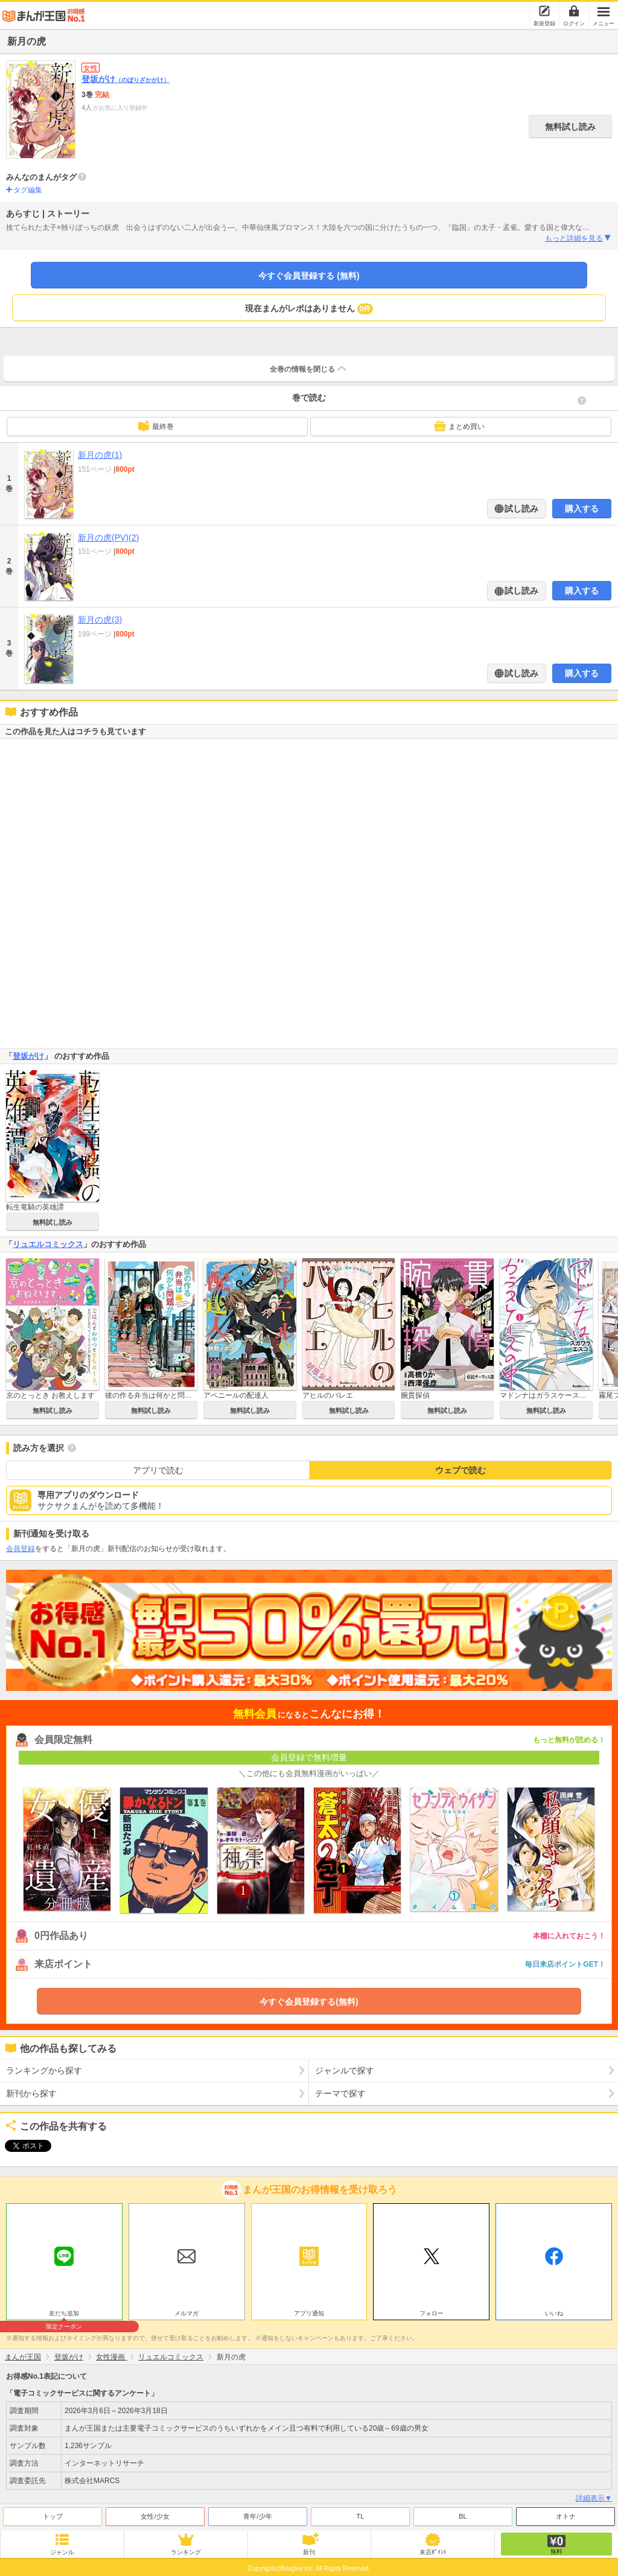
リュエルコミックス (48, 1244)
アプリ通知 (309, 2310)
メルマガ (186, 2310)
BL (463, 2513)
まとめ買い (459, 425)
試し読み (521, 508)
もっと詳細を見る (578, 238)
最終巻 (156, 426)
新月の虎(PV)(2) (108, 537)
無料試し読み (570, 127)
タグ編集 (27, 190)
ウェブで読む (460, 1470)
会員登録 (20, 1548)
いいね (554, 2310)
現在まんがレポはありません (309, 308)
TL (361, 2513)
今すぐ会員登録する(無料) (309, 2002)
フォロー (431, 2310)
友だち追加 (64, 2312)
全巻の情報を (309, 368)
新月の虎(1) (100, 455)
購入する (582, 508)
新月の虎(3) (100, 619)
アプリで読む (158, 1470)
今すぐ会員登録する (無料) (308, 276)
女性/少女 (155, 2513)
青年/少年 (257, 2513)
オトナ (566, 2513)
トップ (53, 2513)
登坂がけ (125, 79)
